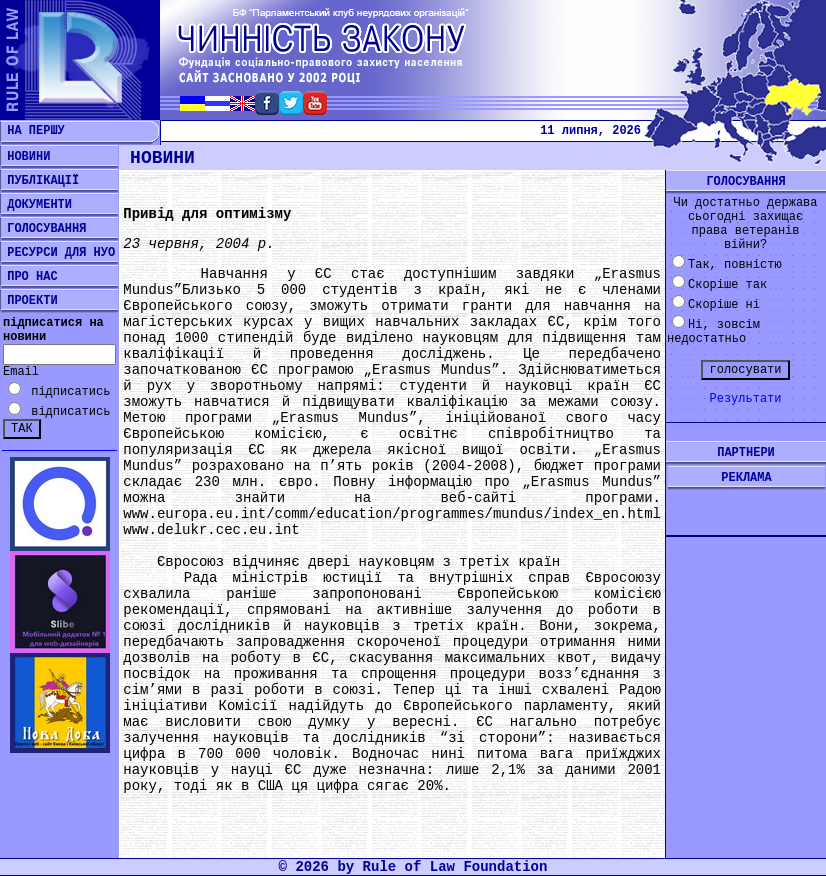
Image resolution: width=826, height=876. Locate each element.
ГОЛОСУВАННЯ (43, 229)
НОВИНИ (25, 157)
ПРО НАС (29, 277)
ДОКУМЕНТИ (36, 205)
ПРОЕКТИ (29, 301)
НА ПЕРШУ (32, 131)
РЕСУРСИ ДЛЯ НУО (57, 253)
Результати (745, 399)
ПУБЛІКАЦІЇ (39, 181)
